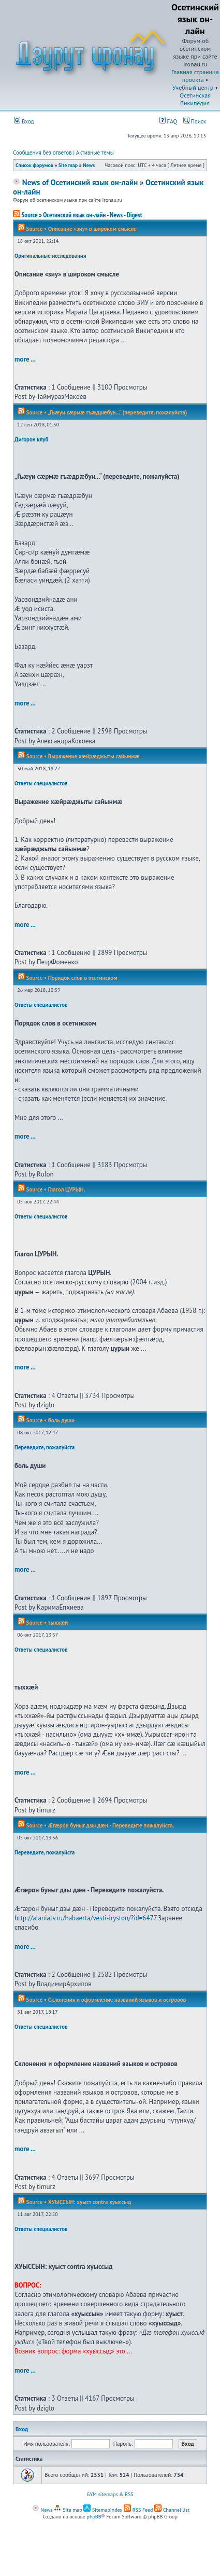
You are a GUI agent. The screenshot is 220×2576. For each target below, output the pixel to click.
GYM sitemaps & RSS (109, 2494)
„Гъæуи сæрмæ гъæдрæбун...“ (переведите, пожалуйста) (117, 412)
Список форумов (34, 165)
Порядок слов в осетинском (83, 977)
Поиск (194, 121)
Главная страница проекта (194, 76)
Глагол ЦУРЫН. (66, 1189)
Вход (24, 121)
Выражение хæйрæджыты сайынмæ (93, 756)
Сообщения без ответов (42, 152)
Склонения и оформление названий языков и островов (117, 1999)
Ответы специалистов (40, 783)
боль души (61, 1420)
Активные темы (95, 152)
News (89, 165)
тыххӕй (58, 1622)
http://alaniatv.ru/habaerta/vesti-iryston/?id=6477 (85, 1918)
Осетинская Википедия (195, 99)
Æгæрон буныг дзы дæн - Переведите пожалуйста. (111, 1825)
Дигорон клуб (31, 439)
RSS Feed (138, 2509)
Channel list (171, 2509)
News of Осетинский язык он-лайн (75, 182)
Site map (68, 165)
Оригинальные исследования (50, 255)
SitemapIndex (102, 2509)
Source (25, 215)
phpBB (94, 2516)
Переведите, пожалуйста (44, 1447)
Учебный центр (192, 87)
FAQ (168, 121)
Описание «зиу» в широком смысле (92, 228)
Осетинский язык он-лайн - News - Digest (92, 215)
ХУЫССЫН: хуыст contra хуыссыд (89, 2202)
